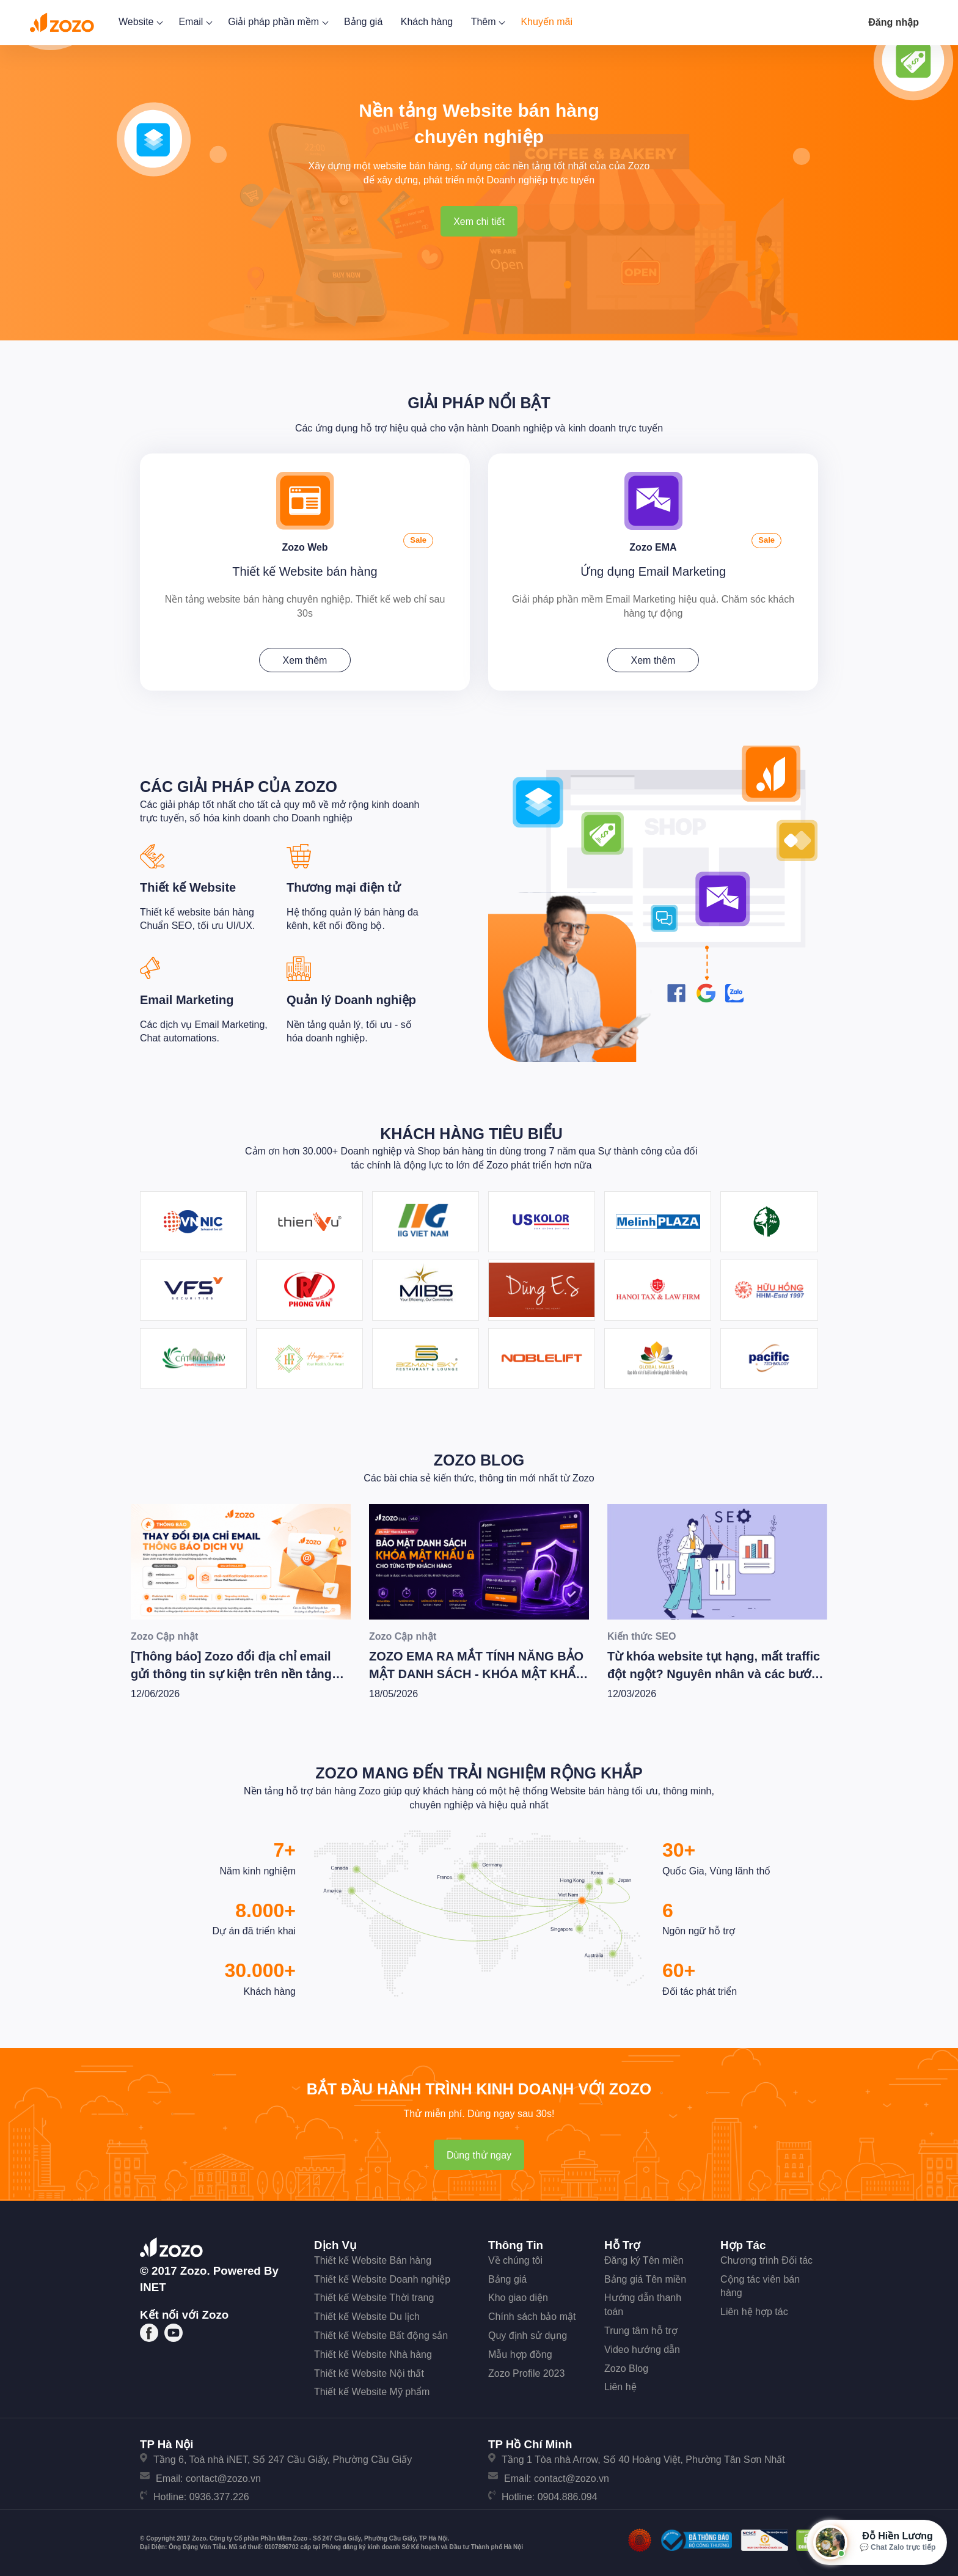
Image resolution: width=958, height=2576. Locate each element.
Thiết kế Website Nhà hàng (373, 2352)
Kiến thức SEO (641, 1634)
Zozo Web (304, 544)
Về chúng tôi (515, 2258)
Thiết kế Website (188, 885)
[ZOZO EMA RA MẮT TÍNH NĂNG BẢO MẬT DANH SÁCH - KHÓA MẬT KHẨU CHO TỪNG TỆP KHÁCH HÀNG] (479, 1559)
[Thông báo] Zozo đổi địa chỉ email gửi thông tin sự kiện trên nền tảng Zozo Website (231, 1672)
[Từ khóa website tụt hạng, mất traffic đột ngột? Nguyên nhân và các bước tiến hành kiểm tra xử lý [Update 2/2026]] (717, 1559)
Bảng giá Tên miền (645, 2277)
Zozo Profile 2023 (526, 2371)
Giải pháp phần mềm (277, 22)
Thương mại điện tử (343, 885)
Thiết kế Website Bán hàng (372, 2258)
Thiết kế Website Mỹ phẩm (372, 2390)
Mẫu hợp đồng (520, 2352)
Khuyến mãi (546, 22)
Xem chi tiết (479, 221)
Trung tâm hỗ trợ (641, 2329)
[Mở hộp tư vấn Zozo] (876, 2542)
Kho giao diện (518, 2296)
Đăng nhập (893, 22)
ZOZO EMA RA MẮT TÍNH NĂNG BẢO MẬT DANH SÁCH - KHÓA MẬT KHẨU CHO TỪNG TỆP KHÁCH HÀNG (477, 1672)
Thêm (487, 22)
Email (194, 22)
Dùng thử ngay (479, 2153)
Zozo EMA (652, 544)
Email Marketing (186, 998)
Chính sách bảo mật (532, 2315)
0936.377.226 (219, 2495)
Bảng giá (363, 22)
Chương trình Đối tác (766, 2258)
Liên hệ (620, 2385)
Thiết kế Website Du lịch (367, 2315)
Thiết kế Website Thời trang (374, 2296)
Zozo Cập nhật (164, 1634)
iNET (153, 2284)
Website (140, 22)
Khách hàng (427, 22)
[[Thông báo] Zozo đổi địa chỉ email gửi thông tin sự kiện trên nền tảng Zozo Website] (241, 1559)
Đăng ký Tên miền (644, 2258)
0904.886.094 (568, 2495)
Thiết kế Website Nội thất (369, 2371)
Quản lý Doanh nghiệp (351, 998)
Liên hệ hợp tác (754, 2310)
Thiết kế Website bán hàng (304, 569)
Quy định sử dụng (527, 2333)
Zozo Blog (479, 1458)
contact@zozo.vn (223, 2476)
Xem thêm (305, 658)
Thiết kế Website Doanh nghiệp (382, 2277)
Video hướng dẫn (642, 2347)
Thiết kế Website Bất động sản (381, 2333)
